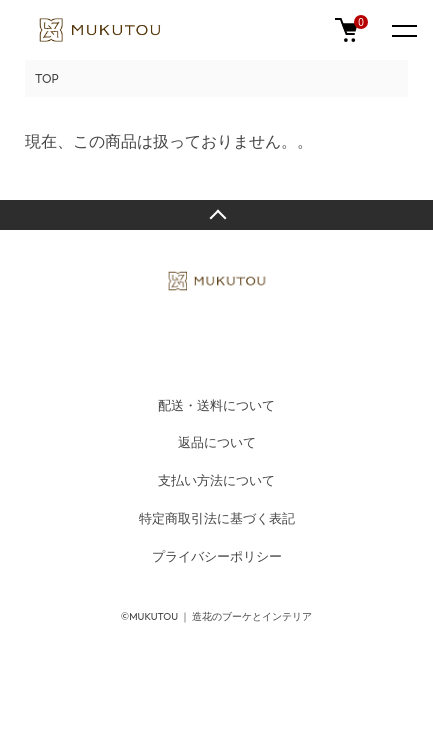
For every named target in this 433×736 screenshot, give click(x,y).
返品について (217, 442)
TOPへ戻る (216, 215)
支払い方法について (216, 480)
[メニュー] (403, 30)
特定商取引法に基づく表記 (217, 518)
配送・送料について (216, 405)
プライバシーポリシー (217, 556)
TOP (47, 78)
